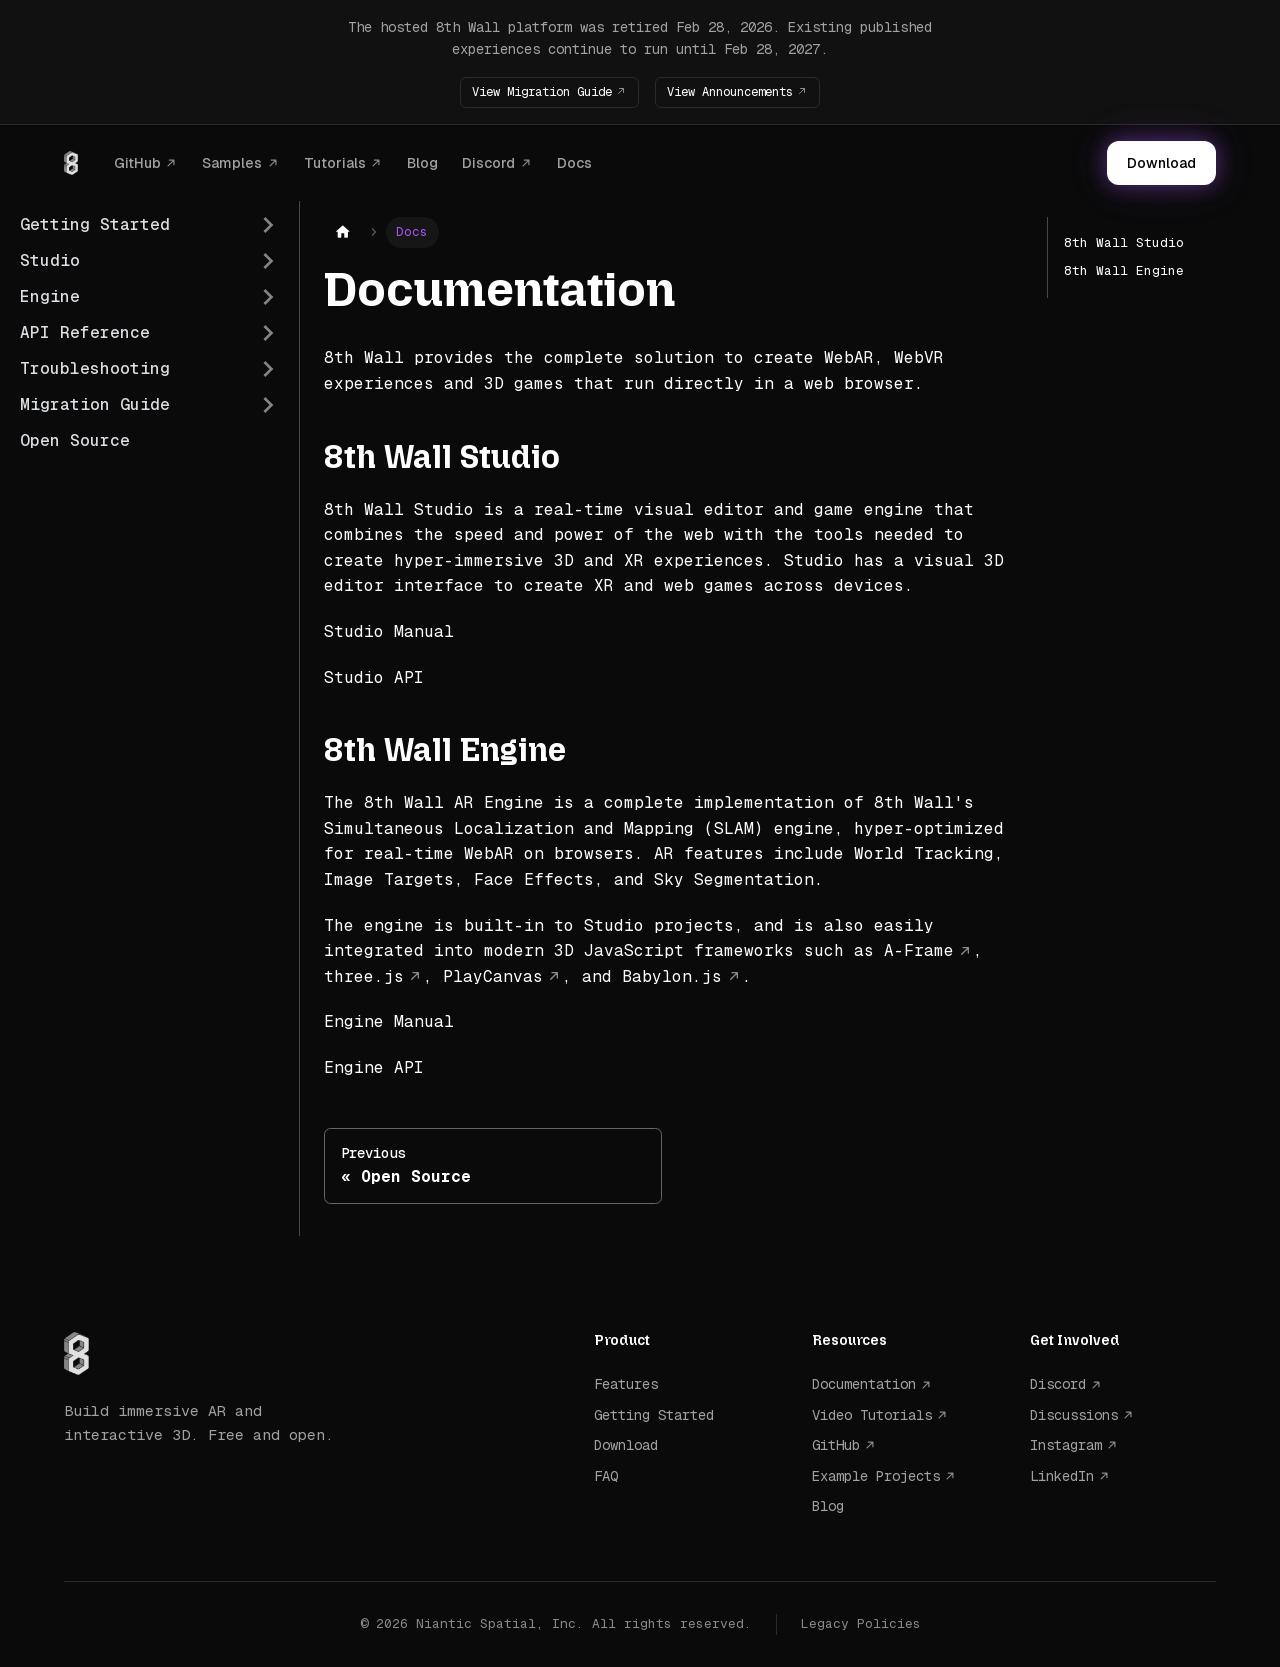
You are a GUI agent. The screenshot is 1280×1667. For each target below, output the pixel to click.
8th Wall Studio (1124, 242)
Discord (488, 162)
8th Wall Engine (1124, 270)
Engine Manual (389, 1021)
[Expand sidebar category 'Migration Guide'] (268, 405)
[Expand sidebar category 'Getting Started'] (268, 225)
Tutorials (335, 162)
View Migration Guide (531, 91)
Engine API (374, 1067)
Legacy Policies (861, 1623)
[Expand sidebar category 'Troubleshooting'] (268, 369)
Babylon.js (672, 975)
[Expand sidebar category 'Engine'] (268, 297)
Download (1161, 163)
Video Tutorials (872, 1415)
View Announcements (741, 91)
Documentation (864, 1384)
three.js (364, 975)
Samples (232, 162)
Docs (574, 162)
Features (626, 1384)
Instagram (1066, 1445)
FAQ (606, 1475)
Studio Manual (389, 631)
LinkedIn (1062, 1475)
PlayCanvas (493, 975)
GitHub (137, 162)
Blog (422, 162)
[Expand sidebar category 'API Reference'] (268, 333)
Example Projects (876, 1475)
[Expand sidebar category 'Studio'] (268, 261)
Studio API (374, 676)
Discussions (1074, 1415)
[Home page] (343, 232)
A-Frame (919, 950)
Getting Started (654, 1415)
